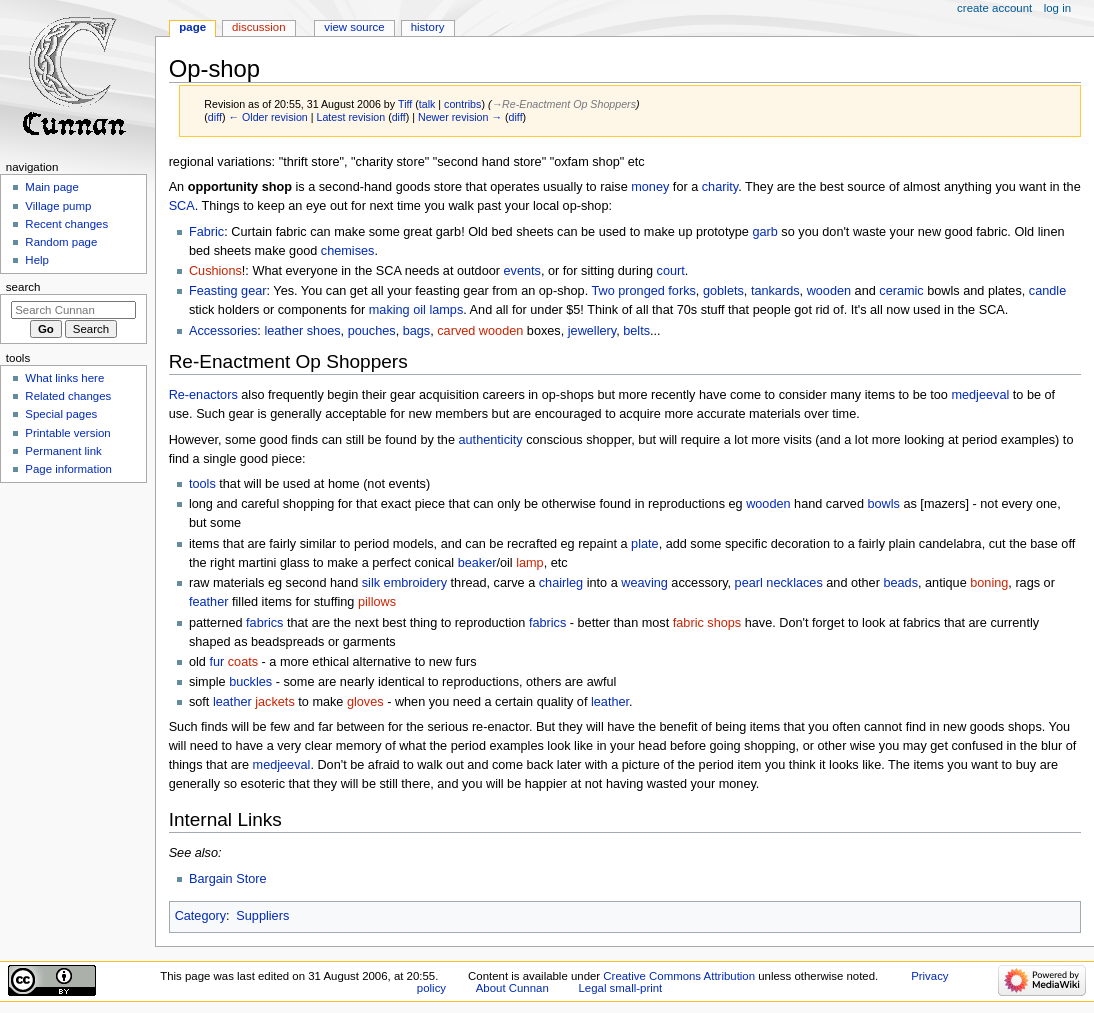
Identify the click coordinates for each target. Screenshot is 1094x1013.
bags (417, 331)
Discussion (258, 27)
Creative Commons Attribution (679, 976)
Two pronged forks (643, 291)
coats (243, 662)
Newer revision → (460, 117)
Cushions (215, 271)
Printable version (67, 433)
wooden (829, 291)
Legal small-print (620, 988)
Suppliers (262, 916)
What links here (64, 378)
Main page (52, 187)
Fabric (206, 232)
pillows (377, 602)
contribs (462, 104)
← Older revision (267, 117)
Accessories (223, 331)
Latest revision (350, 117)
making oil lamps (416, 310)
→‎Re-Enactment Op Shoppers (563, 104)
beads (900, 583)
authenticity (491, 440)
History (428, 27)
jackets (275, 702)
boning (989, 583)
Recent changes (66, 224)
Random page (61, 242)
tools (202, 484)
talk (427, 104)
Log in (1057, 8)
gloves (365, 702)
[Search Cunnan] (73, 310)
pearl (749, 583)
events (522, 271)
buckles (250, 682)
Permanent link (63, 451)
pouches (372, 331)
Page (192, 27)
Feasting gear (228, 291)
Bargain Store (228, 879)
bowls (883, 504)
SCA (182, 206)
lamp (530, 563)
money (650, 187)
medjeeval (980, 395)
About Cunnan (512, 988)
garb (764, 232)
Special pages (61, 414)
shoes (324, 331)
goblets (723, 291)
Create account (994, 8)
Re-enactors (203, 395)
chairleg (561, 583)
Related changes (68, 396)
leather (283, 331)
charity (720, 187)
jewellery (592, 331)
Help (37, 260)
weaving (644, 583)
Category (200, 916)
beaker (477, 563)
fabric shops (707, 623)
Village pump (58, 206)
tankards (775, 291)
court (671, 271)
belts (636, 331)
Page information (68, 469)
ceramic (901, 291)
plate (645, 544)
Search (23, 287)
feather (209, 602)
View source (354, 27)
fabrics (264, 623)
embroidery (415, 583)
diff (215, 117)
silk (371, 583)
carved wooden (480, 331)
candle (1047, 291)
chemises (348, 251)
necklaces (794, 583)
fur (216, 662)
